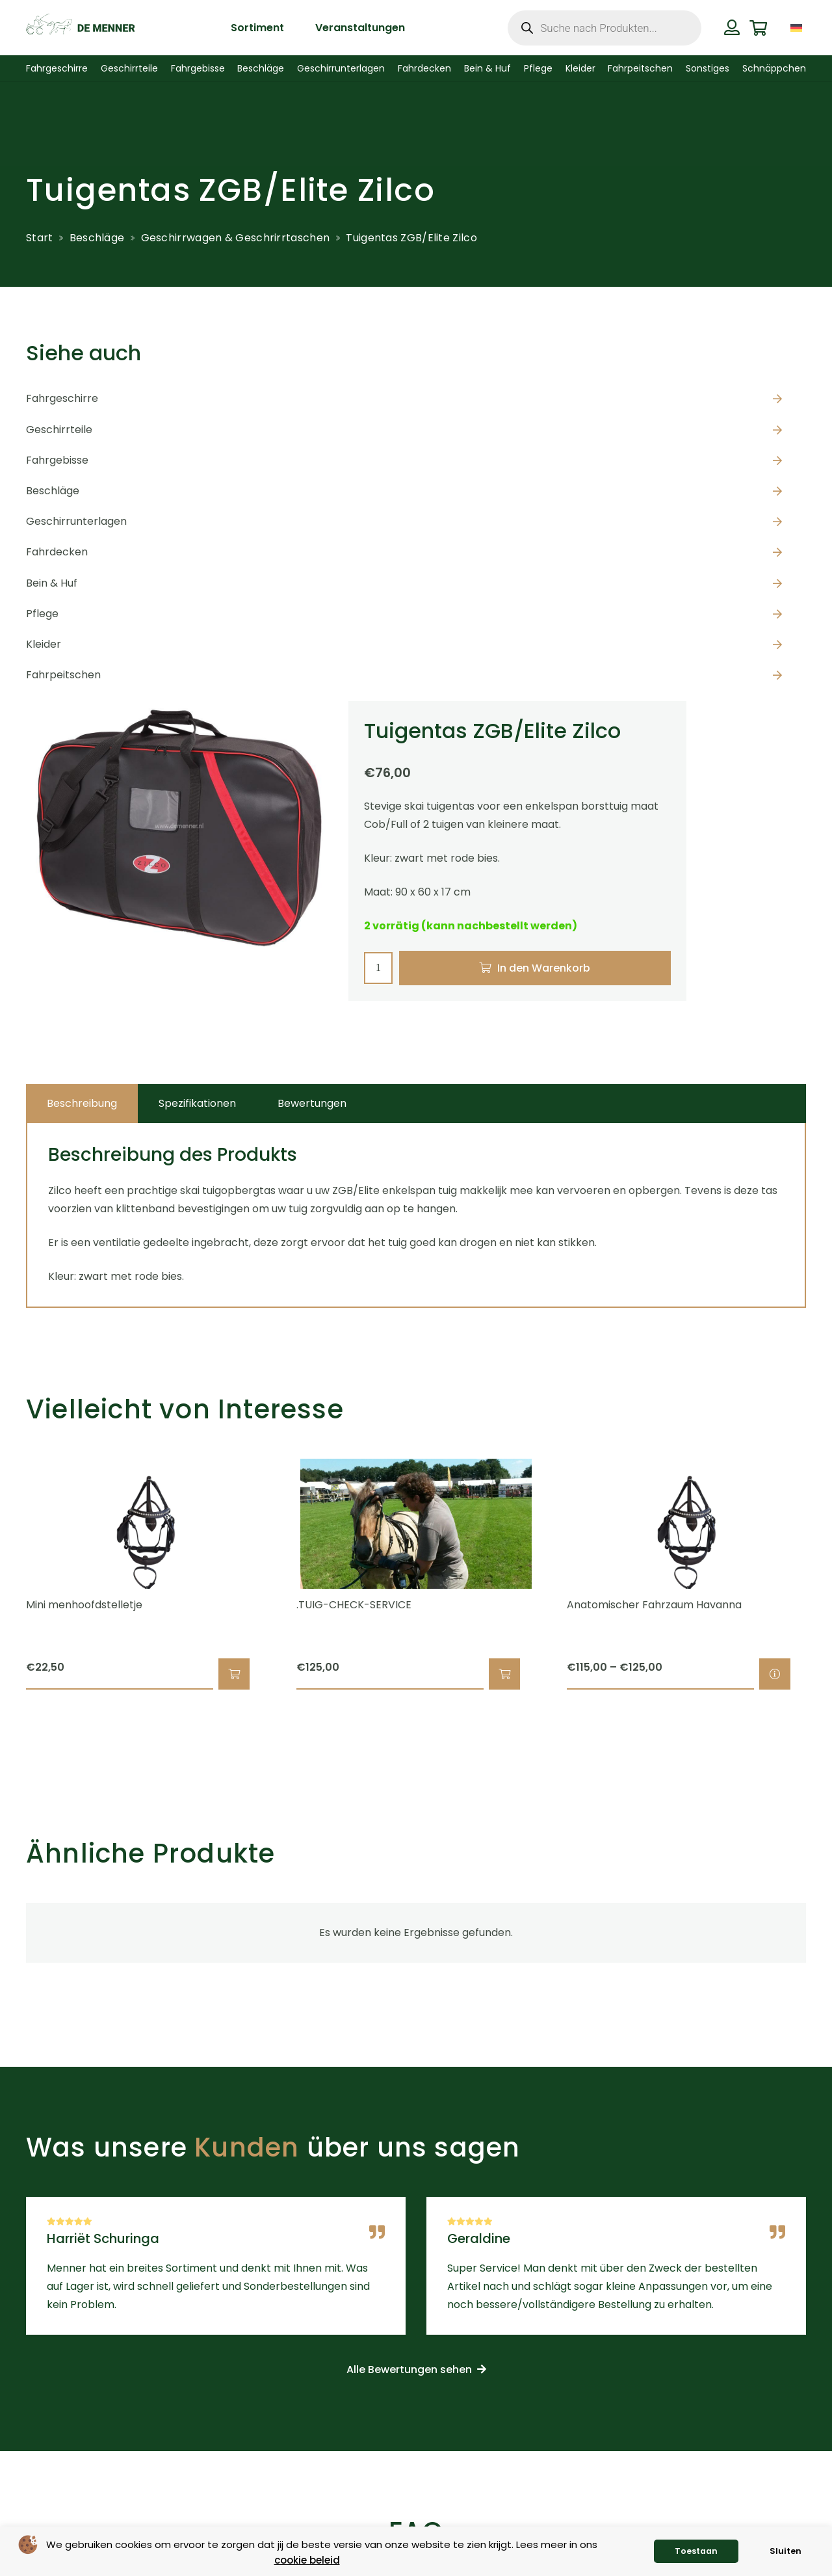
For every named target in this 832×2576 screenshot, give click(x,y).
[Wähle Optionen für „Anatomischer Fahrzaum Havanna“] (774, 1674)
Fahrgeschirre (62, 398)
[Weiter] (828, 1574)
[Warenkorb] (758, 27)
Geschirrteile (59, 429)
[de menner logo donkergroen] (80, 28)
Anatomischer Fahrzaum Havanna (654, 1604)
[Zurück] (3, 1574)
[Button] (732, 27)
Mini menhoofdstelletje (84, 1604)
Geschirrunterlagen (76, 521)
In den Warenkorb (543, 968)
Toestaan (696, 2550)
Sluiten (785, 2550)
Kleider (43, 644)
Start (39, 237)
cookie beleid (307, 2560)
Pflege (42, 613)
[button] (234, 1674)
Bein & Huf (51, 583)
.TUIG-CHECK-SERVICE (353, 1604)
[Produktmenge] (378, 968)
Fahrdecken (57, 551)
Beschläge (97, 237)
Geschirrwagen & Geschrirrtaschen (235, 237)
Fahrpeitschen (63, 674)
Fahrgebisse (57, 460)
